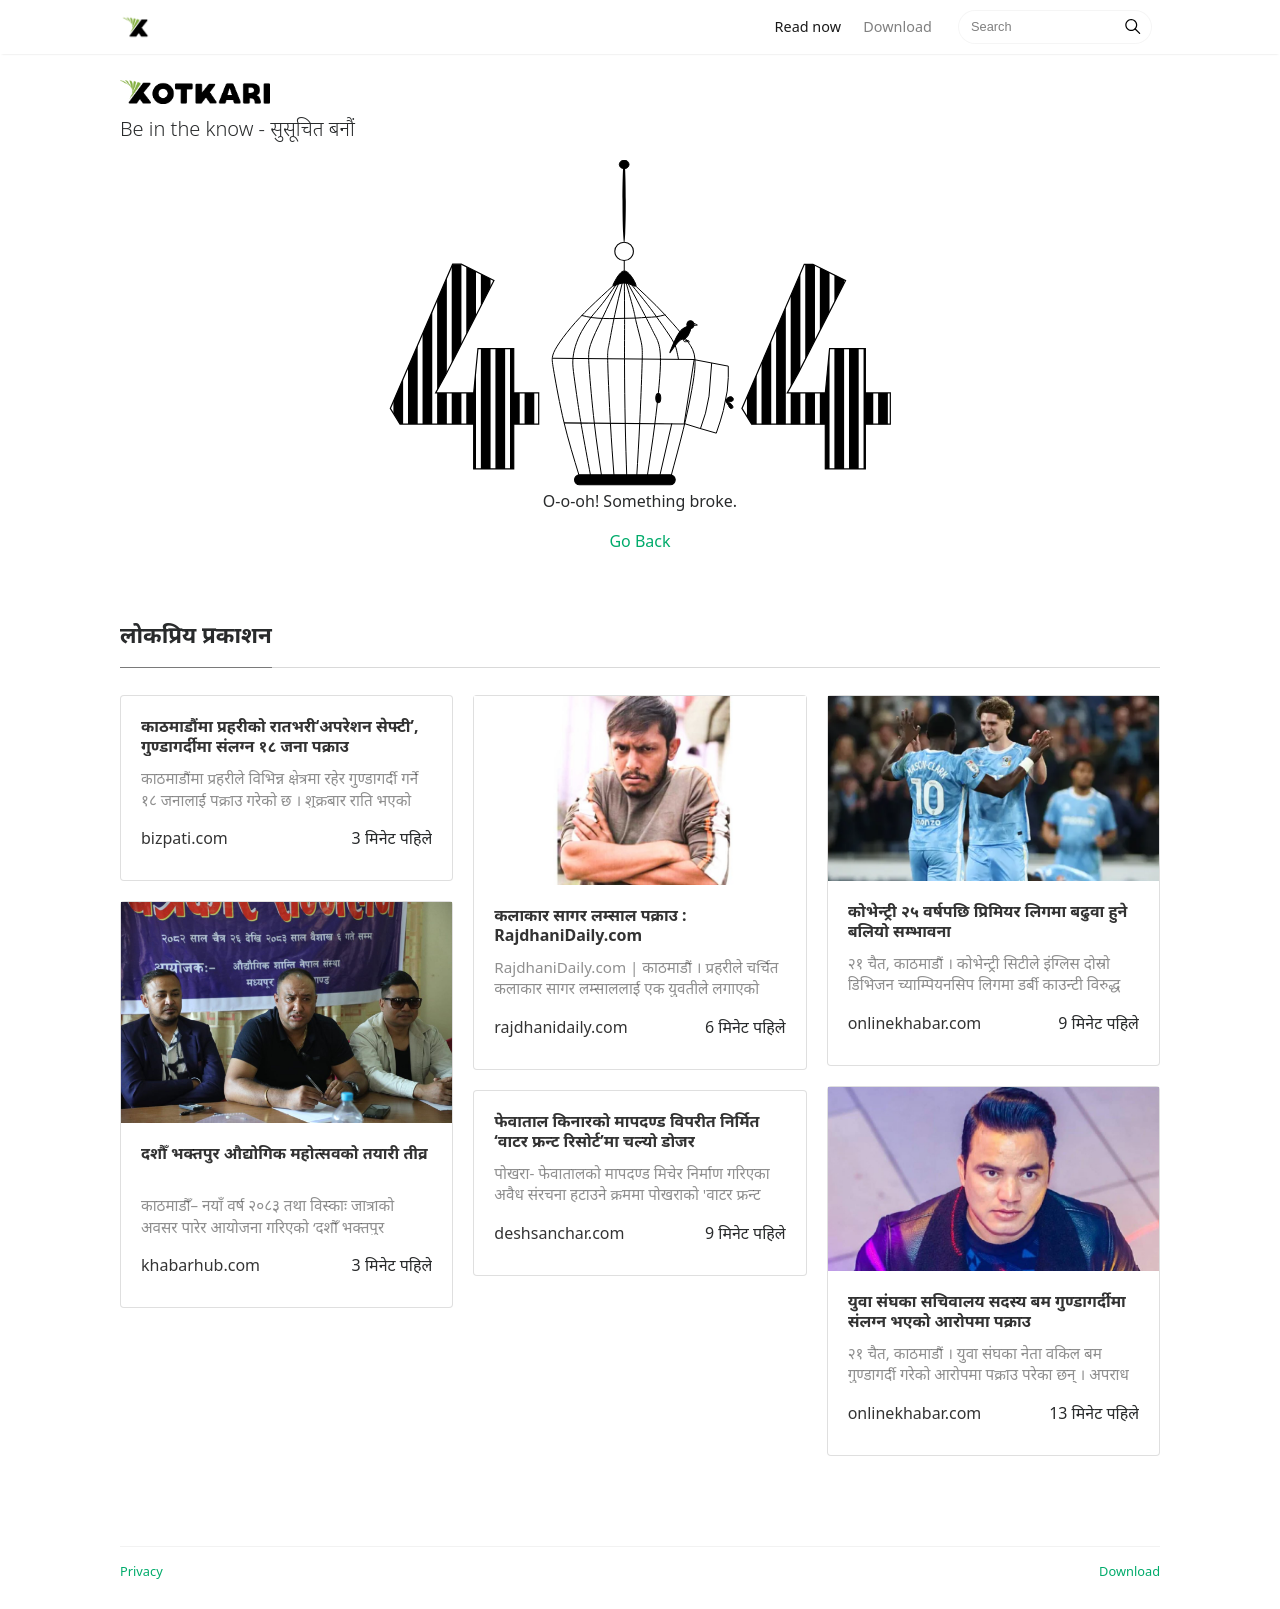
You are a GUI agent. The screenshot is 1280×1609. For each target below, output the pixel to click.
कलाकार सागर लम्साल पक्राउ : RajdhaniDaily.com (590, 925)
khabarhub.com (200, 1265)
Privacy (141, 1571)
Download (897, 26)
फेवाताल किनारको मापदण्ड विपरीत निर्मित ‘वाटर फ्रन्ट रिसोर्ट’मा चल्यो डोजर (626, 1131)
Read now (814, 25)
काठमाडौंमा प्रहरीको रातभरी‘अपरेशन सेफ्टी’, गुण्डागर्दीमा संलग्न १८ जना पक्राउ (280, 736)
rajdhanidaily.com (560, 1027)
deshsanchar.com (559, 1233)
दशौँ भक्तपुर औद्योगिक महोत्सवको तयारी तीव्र (284, 1153)
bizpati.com (184, 838)
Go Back (639, 541)
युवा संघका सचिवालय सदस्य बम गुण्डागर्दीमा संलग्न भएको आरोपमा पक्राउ (987, 1311)
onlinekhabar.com (915, 1023)
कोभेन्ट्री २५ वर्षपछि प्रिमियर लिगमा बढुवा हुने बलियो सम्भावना (988, 921)
